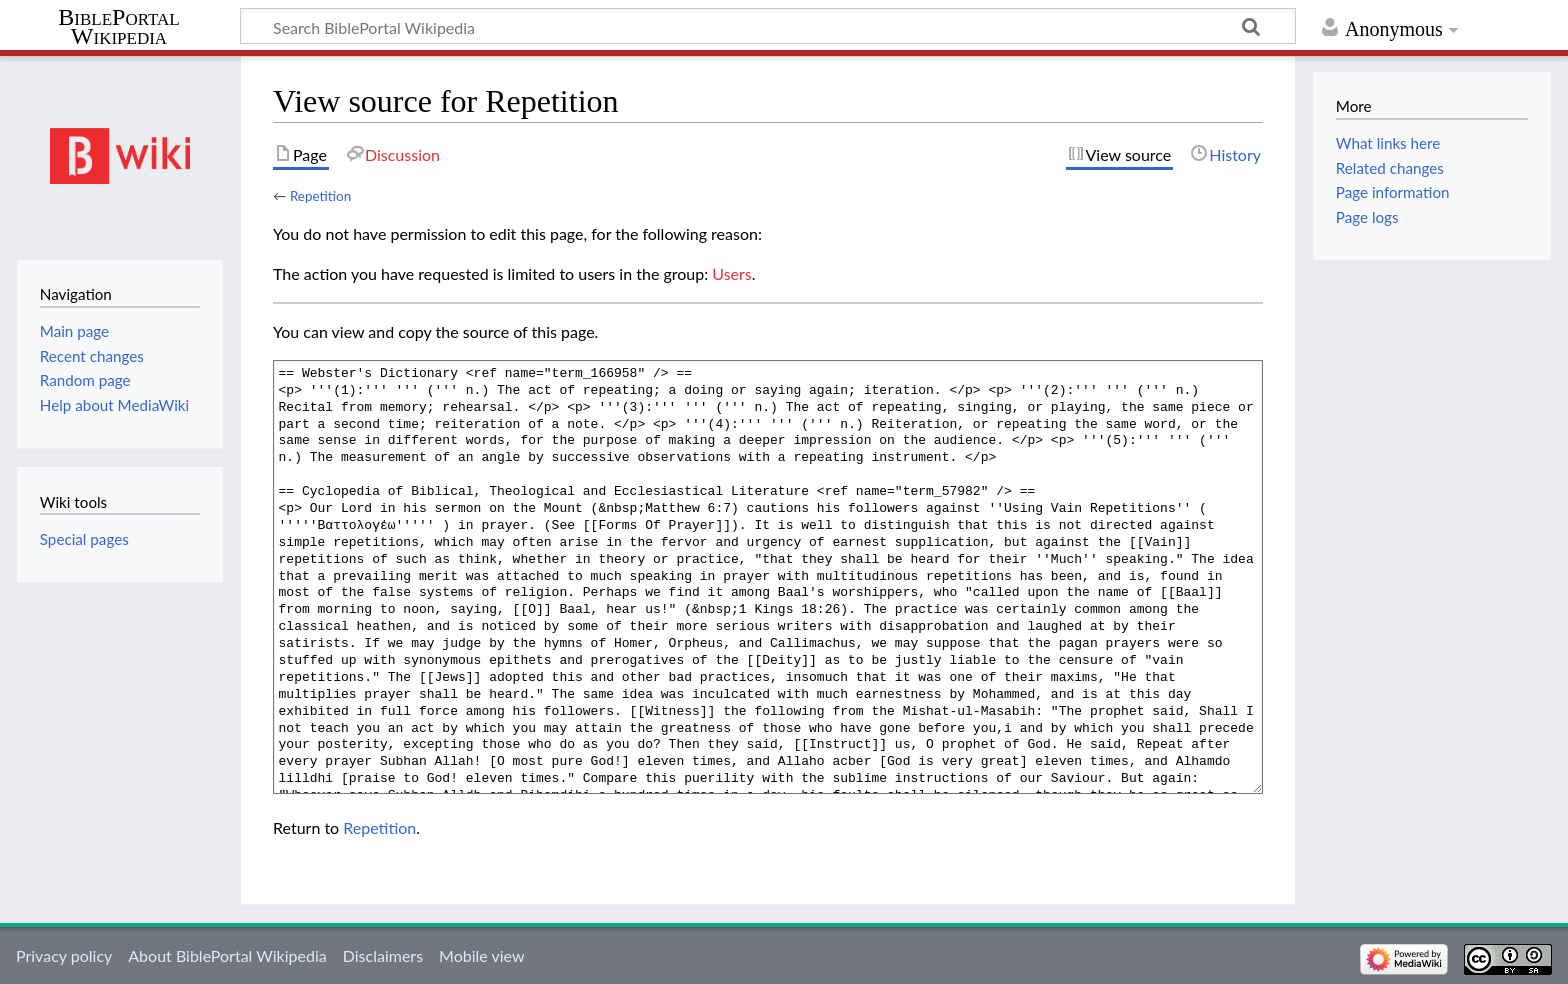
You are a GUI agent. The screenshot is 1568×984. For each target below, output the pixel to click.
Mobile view (481, 955)
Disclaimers (383, 955)
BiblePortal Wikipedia (118, 27)
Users (731, 273)
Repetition (320, 196)
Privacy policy (64, 955)
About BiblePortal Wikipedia (227, 955)
